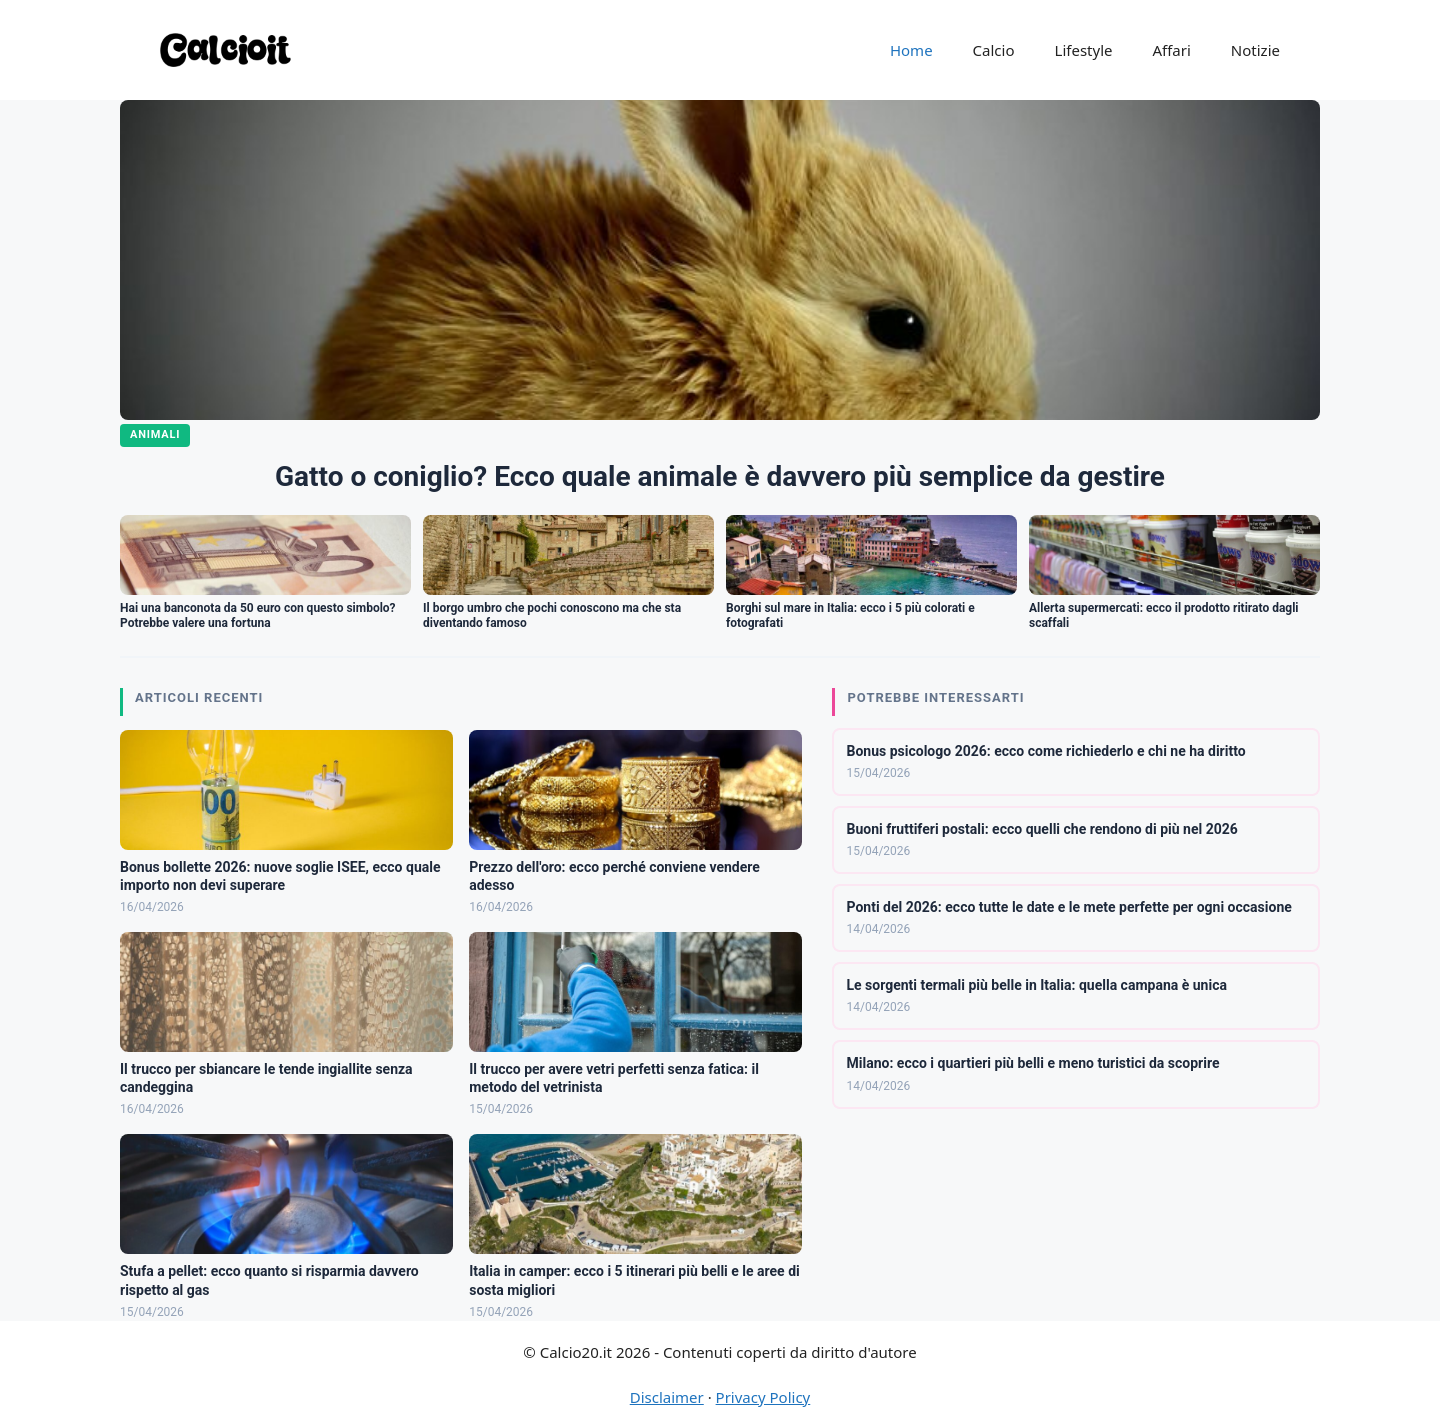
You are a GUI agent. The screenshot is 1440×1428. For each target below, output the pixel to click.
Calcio (994, 50)
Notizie (1255, 50)
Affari (1171, 50)
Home (911, 50)
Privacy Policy (763, 1397)
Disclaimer (667, 1397)
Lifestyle (1084, 50)
